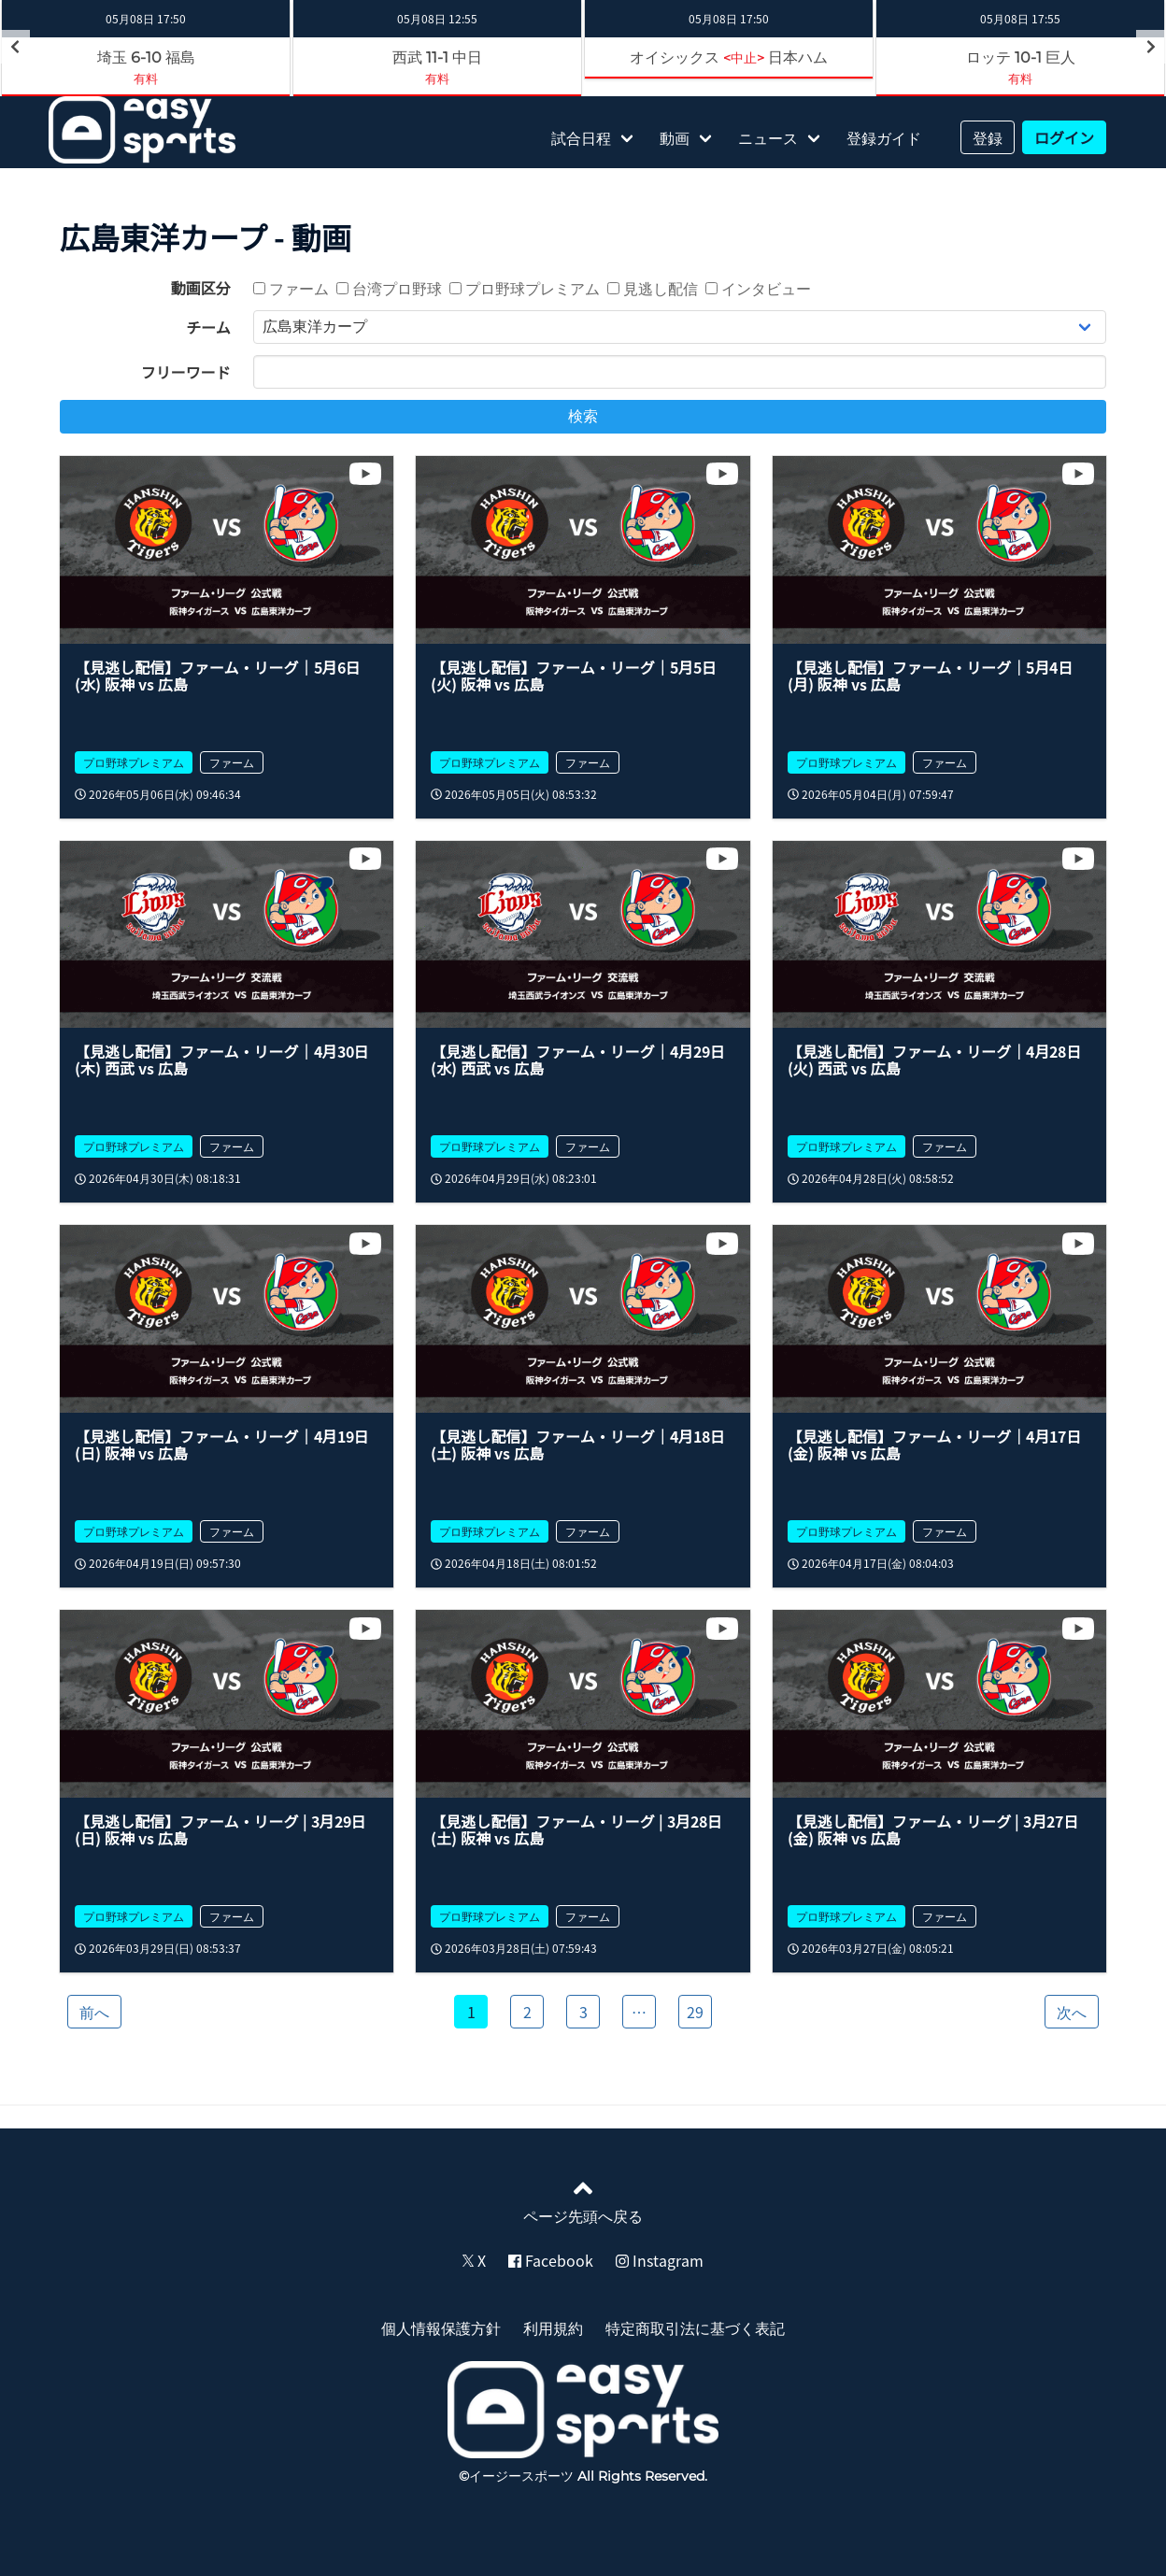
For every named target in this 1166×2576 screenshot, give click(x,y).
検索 (583, 416)
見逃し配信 (652, 287)
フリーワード (186, 372)
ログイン (1064, 137)
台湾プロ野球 (389, 287)
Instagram (660, 2260)
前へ (94, 2011)
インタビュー (758, 287)
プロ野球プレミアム (524, 287)
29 (695, 2011)
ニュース (768, 137)
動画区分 (201, 288)
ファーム (291, 287)
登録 (987, 137)
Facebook (550, 2260)
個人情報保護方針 (441, 2327)
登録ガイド (883, 137)
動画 (675, 137)
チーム (208, 327)
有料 (146, 78)
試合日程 (581, 137)
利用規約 (553, 2327)
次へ (1072, 2011)
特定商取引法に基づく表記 (695, 2327)
